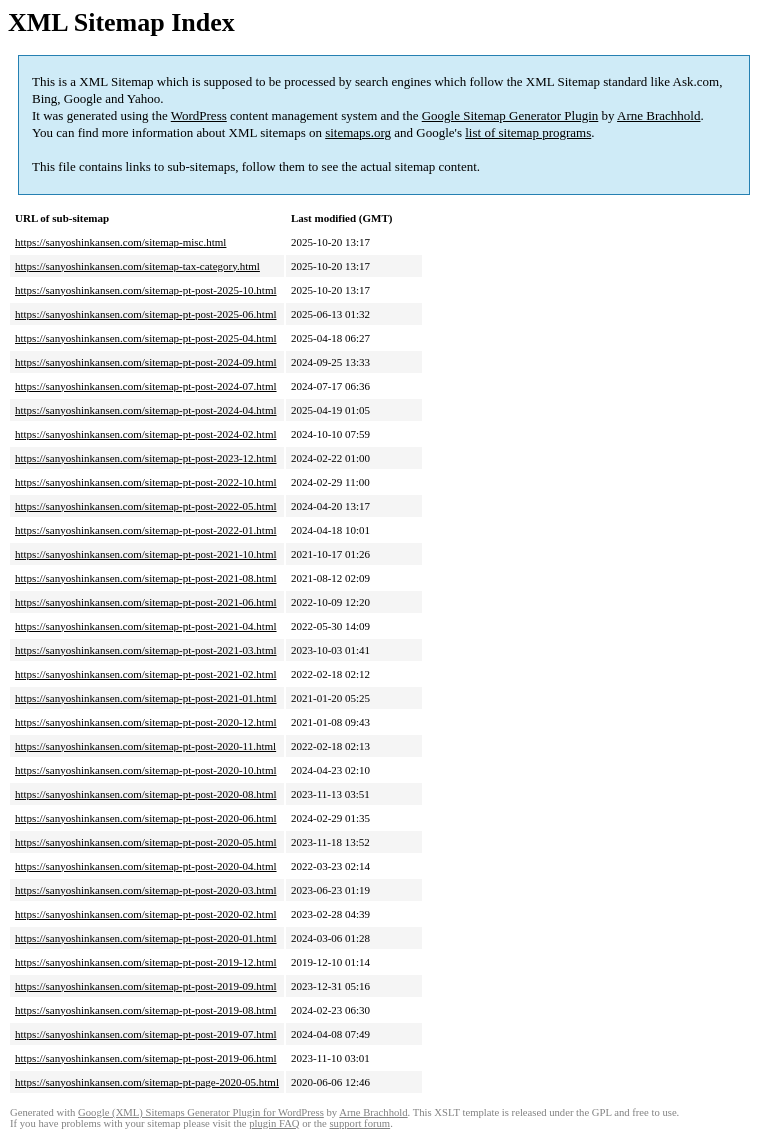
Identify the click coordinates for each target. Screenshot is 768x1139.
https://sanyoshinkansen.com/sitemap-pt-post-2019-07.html (146, 1034)
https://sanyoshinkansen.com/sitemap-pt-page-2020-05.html (147, 1082)
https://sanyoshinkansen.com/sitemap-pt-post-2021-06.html (146, 602)
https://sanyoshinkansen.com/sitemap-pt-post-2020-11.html (145, 746)
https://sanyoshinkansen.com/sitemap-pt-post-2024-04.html (146, 410)
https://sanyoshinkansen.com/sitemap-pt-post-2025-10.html (146, 290)
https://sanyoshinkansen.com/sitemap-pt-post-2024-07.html (146, 386)
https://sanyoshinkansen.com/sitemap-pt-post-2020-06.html (146, 818)
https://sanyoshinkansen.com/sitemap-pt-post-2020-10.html (146, 770)
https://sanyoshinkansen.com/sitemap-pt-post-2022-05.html (146, 506)
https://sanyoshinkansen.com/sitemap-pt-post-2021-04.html (146, 626)
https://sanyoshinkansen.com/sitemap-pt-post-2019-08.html (146, 1010)
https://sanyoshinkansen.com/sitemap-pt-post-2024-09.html (146, 362)
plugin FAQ (274, 1123)
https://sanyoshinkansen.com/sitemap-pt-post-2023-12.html (146, 458)
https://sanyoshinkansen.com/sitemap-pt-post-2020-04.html (146, 866)
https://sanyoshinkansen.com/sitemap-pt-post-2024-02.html (146, 434)
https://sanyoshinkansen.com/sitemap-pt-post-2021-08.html (146, 578)
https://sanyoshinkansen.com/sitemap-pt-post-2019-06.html (146, 1058)
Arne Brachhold (658, 115)
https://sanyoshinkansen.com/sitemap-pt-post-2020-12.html (146, 722)
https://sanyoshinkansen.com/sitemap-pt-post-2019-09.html (146, 986)
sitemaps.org (358, 132)
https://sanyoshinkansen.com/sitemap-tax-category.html (137, 266)
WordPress (199, 115)
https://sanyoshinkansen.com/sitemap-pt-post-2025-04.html (146, 338)
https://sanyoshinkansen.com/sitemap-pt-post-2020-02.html (146, 914)
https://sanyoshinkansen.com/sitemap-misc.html (120, 242)
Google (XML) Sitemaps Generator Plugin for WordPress (201, 1112)
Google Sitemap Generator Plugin (510, 115)
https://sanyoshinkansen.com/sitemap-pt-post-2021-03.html (146, 650)
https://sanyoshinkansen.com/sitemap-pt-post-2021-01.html (146, 698)
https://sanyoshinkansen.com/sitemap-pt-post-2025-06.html (146, 314)
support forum (359, 1123)
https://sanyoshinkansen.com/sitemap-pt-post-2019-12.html (146, 962)
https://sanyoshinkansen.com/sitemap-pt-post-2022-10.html (146, 482)
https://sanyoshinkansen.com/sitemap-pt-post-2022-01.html (146, 530)
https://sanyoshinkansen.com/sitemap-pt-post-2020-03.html (146, 890)
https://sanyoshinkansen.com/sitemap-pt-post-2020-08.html (146, 794)
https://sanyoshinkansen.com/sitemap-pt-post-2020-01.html (146, 938)
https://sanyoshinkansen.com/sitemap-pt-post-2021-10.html (146, 554)
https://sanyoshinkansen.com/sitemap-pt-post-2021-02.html (146, 674)
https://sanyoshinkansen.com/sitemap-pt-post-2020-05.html (146, 842)
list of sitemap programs (528, 132)
